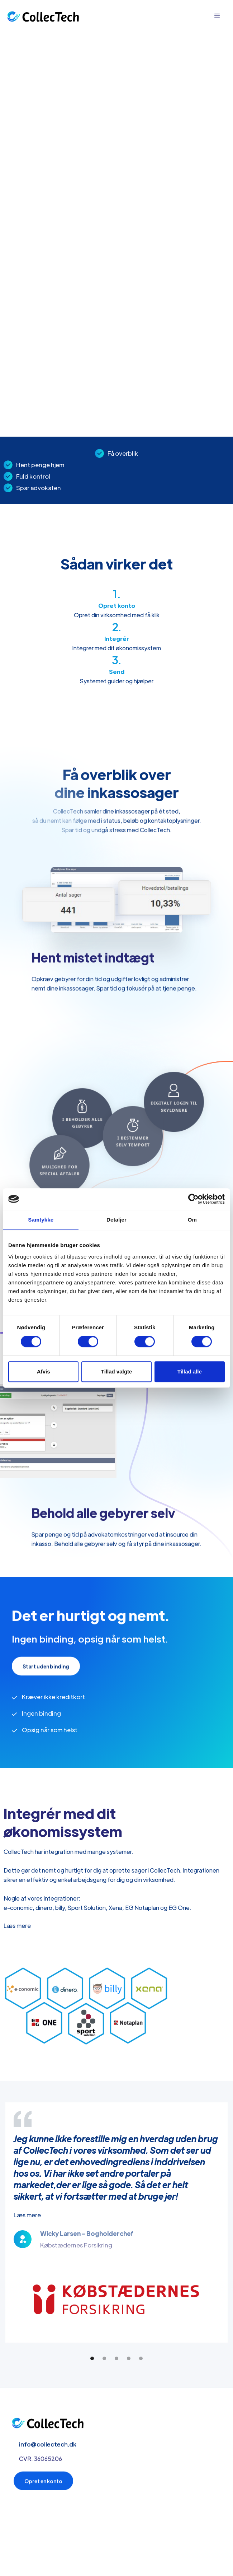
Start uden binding (46, 1667)
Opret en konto (43, 2482)
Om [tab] (192, 1220)
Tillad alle (189, 1371)
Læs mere (17, 1925)
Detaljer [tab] (116, 1220)
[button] (217, 15)
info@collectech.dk (47, 2445)
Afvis (43, 1371)
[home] (43, 16)
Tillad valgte (116, 1371)
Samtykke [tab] (40, 1220)
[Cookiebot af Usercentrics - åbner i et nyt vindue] (193, 1199)
